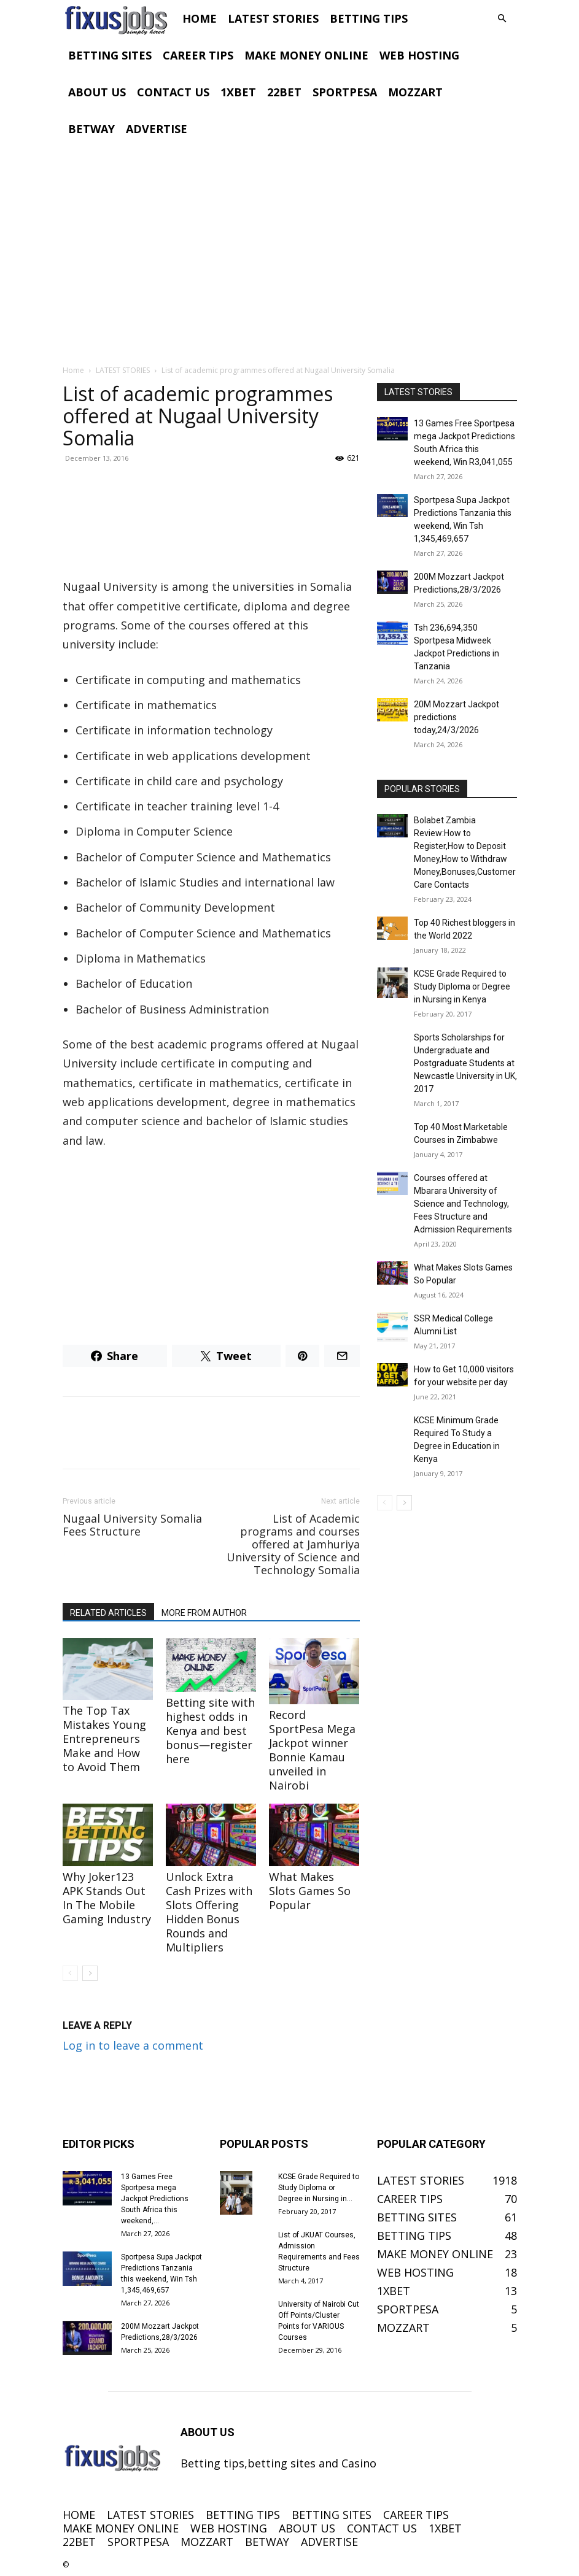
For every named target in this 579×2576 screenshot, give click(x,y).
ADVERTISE (156, 128)
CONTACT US (173, 92)
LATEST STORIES (273, 18)
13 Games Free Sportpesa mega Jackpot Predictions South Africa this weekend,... (154, 2198)
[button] (502, 17)
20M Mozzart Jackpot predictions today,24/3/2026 (456, 717)
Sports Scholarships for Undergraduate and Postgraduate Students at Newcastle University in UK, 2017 (465, 1063)
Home (73, 370)
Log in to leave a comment (133, 2045)
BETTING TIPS (369, 18)
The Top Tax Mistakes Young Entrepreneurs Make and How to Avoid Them (104, 1738)
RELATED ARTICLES (108, 1613)
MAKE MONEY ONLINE (306, 55)
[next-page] (90, 1973)
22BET (284, 92)
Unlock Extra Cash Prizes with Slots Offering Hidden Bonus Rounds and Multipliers (209, 1912)
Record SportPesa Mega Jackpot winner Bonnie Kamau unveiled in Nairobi (312, 1750)
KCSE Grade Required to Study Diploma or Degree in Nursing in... (318, 2187)
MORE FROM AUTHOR (204, 1613)
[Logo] (120, 18)
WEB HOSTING (419, 55)
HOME (199, 18)
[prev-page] (70, 1973)
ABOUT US (97, 92)
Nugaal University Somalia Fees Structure (132, 1525)
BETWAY (91, 128)
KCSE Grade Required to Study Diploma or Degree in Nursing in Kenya (462, 986)
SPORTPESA (345, 92)
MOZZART (415, 92)
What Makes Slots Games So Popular (310, 1890)
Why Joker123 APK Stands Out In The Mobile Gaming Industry (107, 1897)
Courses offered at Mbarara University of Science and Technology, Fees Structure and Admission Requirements (463, 1203)
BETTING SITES (110, 55)
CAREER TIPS (198, 55)
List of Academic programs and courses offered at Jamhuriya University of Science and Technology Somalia (293, 1544)
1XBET (238, 92)
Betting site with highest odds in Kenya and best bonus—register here (210, 1730)
